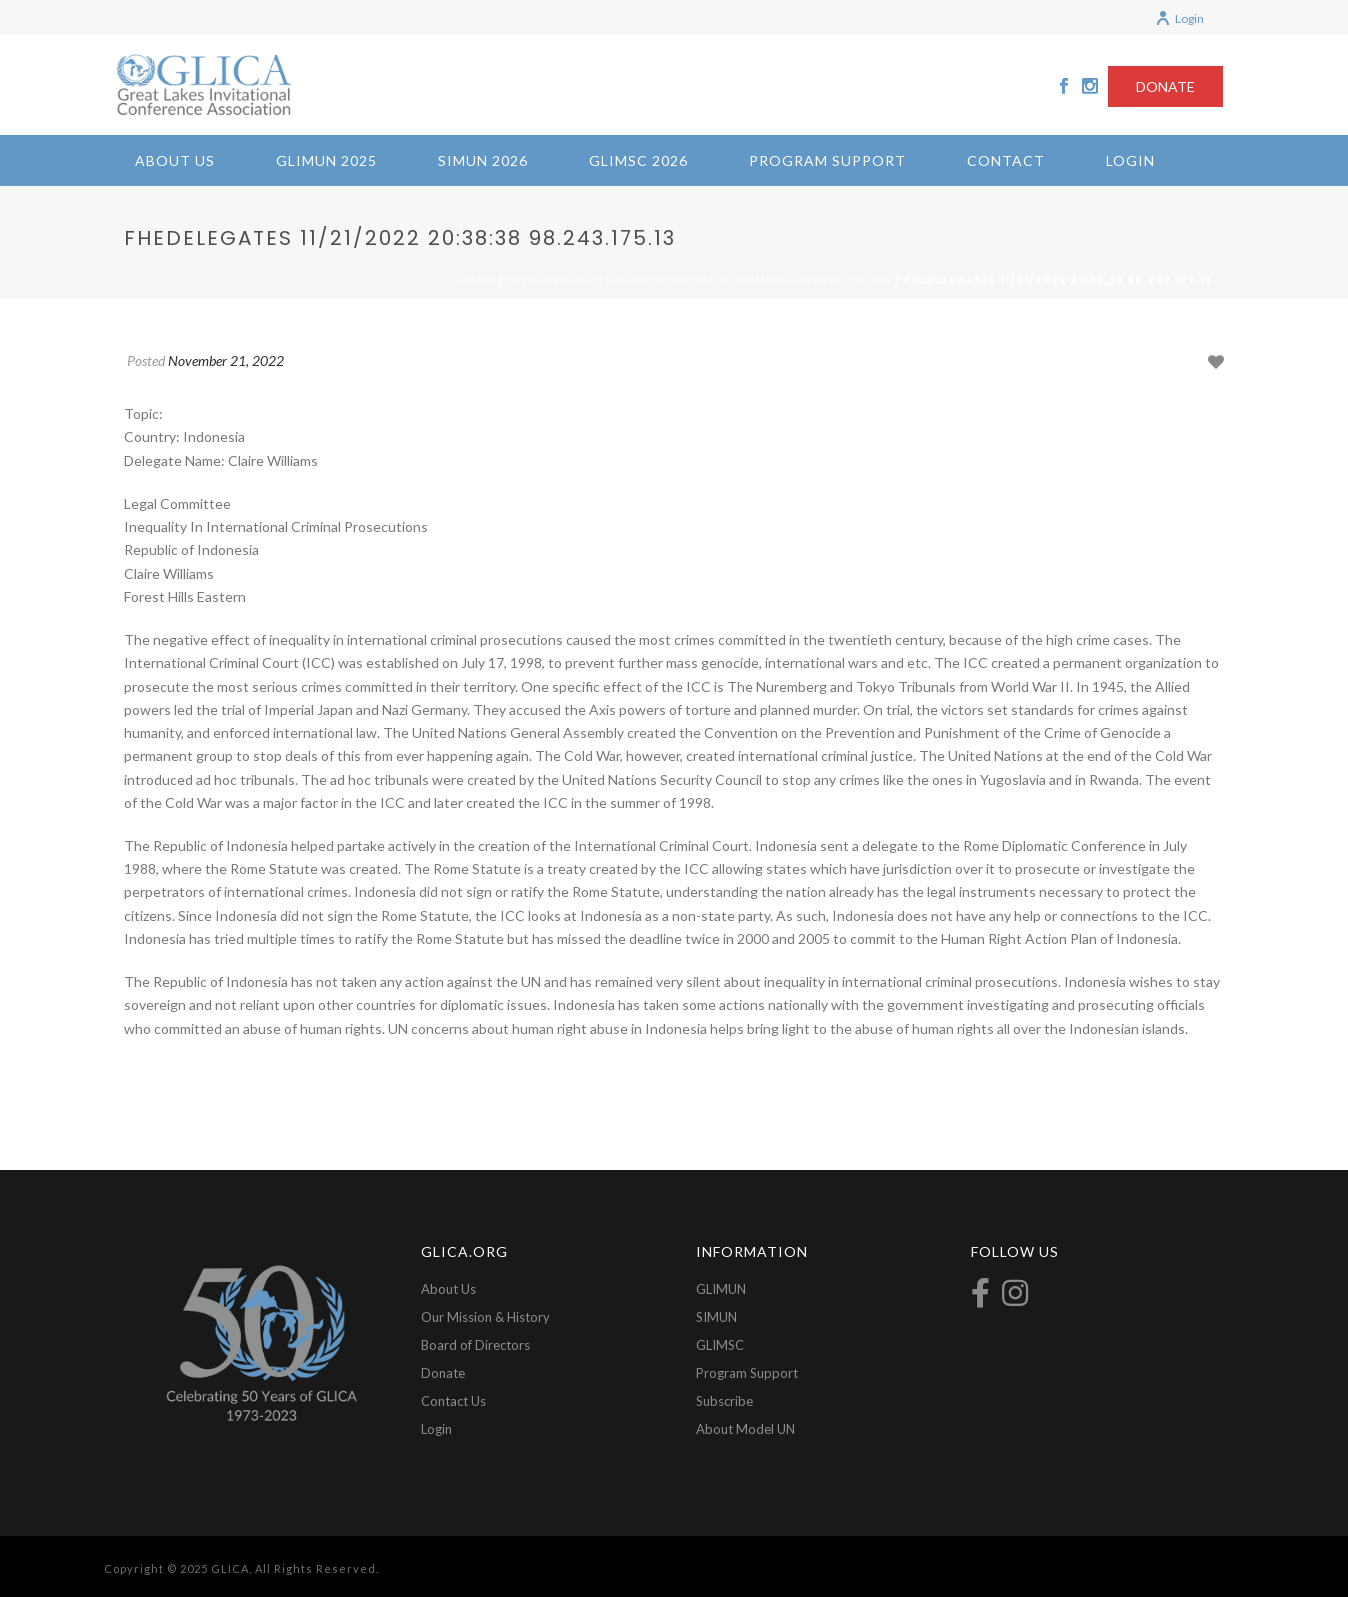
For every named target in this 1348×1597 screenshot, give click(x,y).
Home (476, 280)
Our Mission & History (485, 1317)
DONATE (1165, 86)
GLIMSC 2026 (638, 160)
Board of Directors (475, 1345)
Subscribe (724, 1401)
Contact (1006, 160)
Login (1179, 18)
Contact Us (453, 1401)
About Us (175, 160)
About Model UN (745, 1429)
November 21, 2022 (226, 360)
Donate (443, 1373)
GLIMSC (720, 1345)
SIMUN (716, 1317)
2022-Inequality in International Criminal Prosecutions (699, 280)
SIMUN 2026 (483, 160)
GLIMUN (721, 1289)
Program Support (827, 160)
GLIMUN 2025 (326, 160)
